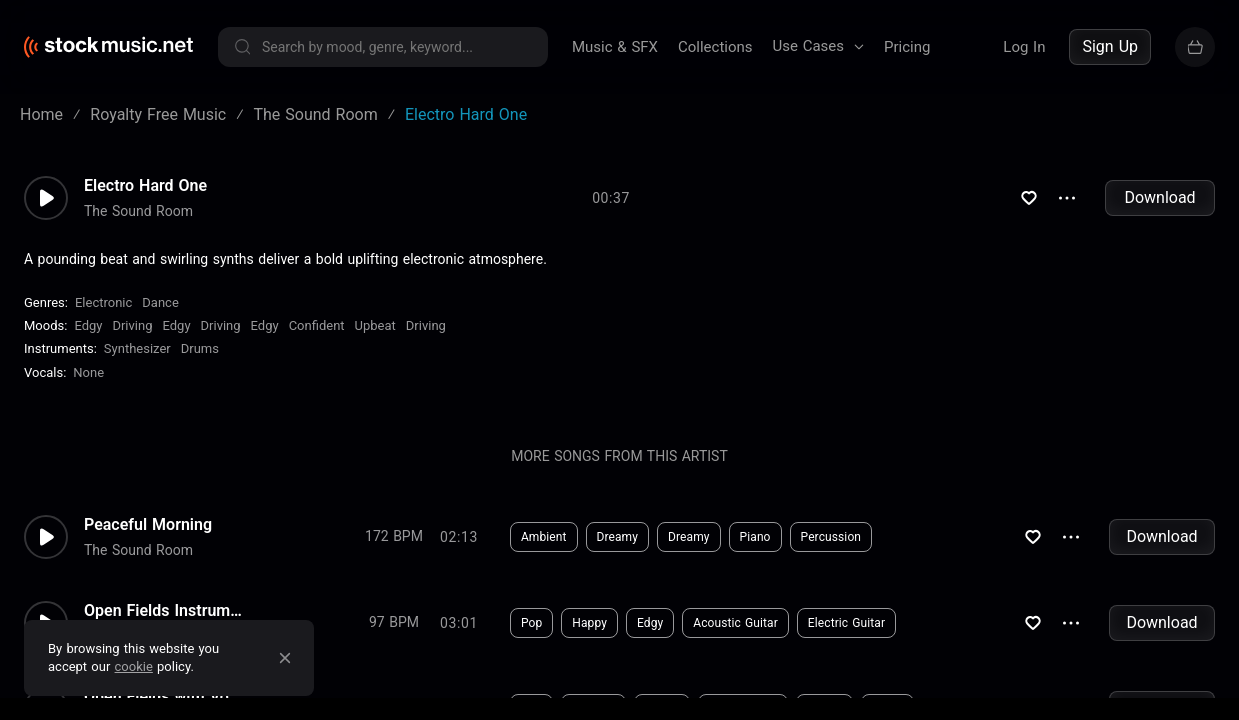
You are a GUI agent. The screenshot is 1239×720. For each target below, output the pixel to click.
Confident (317, 325)
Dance (160, 302)
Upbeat (375, 325)
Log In (1024, 47)
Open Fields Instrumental (164, 611)
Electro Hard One (145, 186)
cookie (134, 666)
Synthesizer (137, 348)
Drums (200, 348)
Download (1159, 197)
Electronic (103, 302)
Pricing (907, 47)
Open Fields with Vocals (164, 697)
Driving (132, 325)
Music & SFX (615, 47)
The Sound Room (138, 211)
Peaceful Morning (148, 525)
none (88, 372)
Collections (715, 47)
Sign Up (1110, 46)
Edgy (88, 325)
